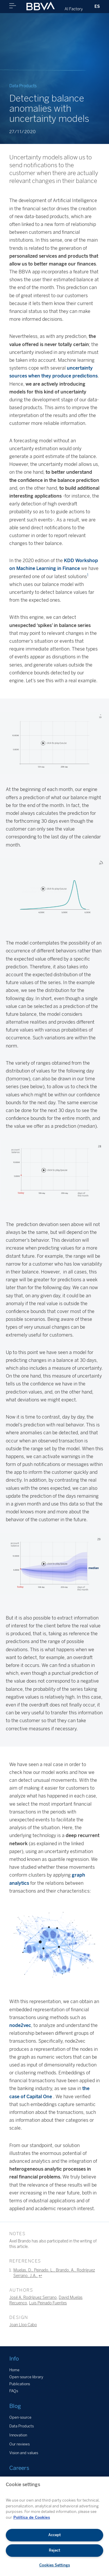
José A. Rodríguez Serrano (33, 2297)
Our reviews (19, 2444)
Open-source (20, 2417)
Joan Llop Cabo (23, 2324)
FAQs (13, 2391)
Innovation (18, 2435)
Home (14, 2370)
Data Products (21, 2426)
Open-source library (26, 2377)
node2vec (20, 2025)
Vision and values (23, 2453)
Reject (54, 2550)
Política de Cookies (31, 2517)
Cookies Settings (54, 2565)
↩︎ (40, 2275)
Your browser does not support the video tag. (54, 743)
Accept (54, 2535)
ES (97, 6)
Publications (19, 2384)
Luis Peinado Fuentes (48, 2303)
